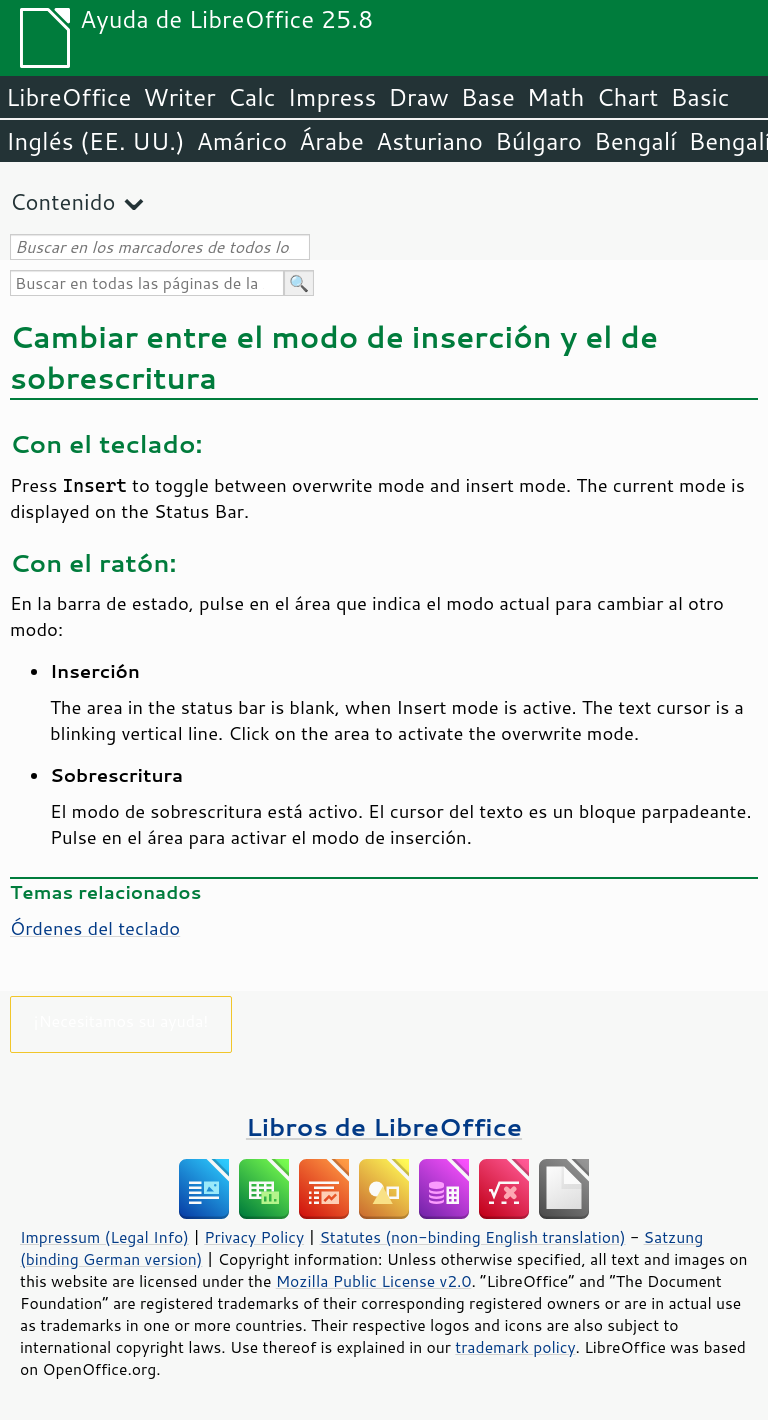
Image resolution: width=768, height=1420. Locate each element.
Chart (627, 97)
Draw (418, 97)
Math (556, 97)
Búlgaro (538, 141)
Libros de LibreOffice (384, 1126)
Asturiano (429, 141)
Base (488, 97)
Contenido (62, 201)
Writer (179, 97)
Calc (252, 97)
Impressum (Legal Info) (104, 1237)
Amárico (242, 141)
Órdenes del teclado (95, 928)
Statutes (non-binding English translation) (472, 1237)
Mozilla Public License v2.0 (374, 1281)
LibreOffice (68, 97)
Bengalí (635, 141)
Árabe (331, 141)
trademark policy (515, 1347)
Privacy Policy (254, 1237)
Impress (332, 97)
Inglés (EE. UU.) (95, 141)
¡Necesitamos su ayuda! (121, 1020)
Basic (699, 97)
